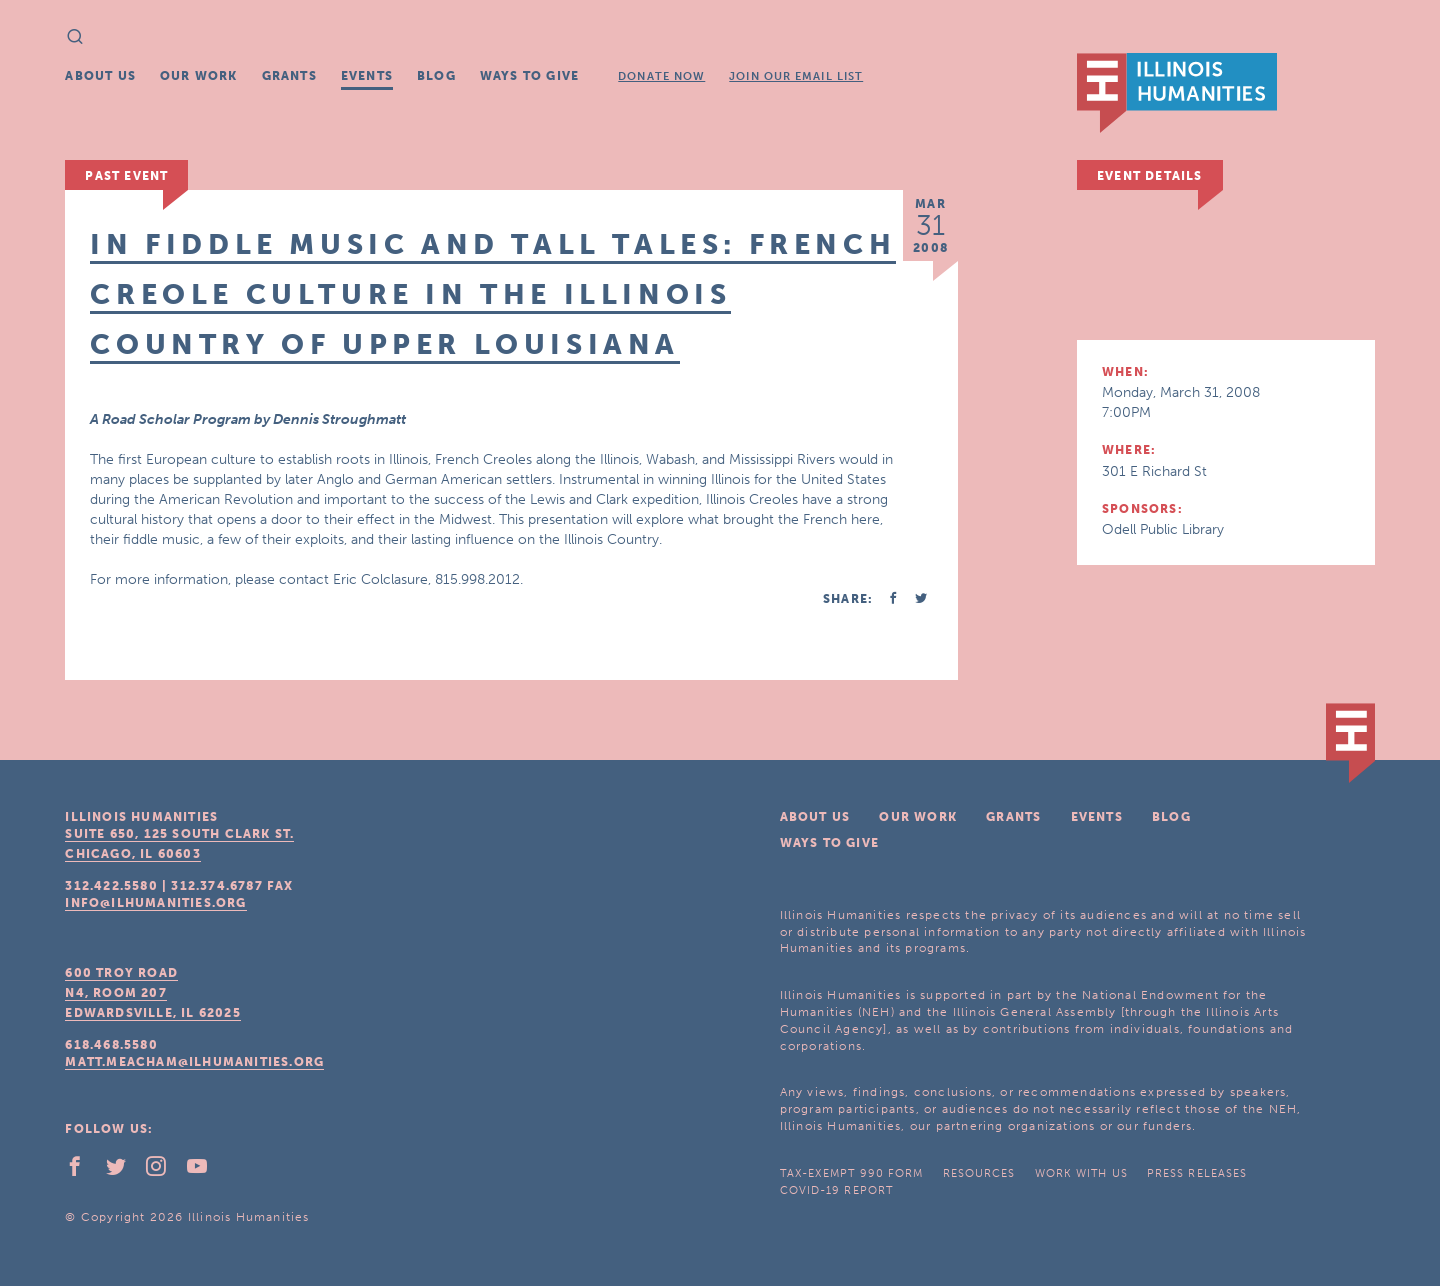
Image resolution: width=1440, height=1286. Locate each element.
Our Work (199, 76)
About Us (100, 76)
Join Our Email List (796, 76)
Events (367, 76)
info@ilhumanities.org (155, 903)
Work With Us (1081, 1173)
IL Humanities (1177, 93)
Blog (436, 76)
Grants (289, 76)
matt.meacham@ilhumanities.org (194, 1062)
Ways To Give (529, 76)
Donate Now (661, 76)
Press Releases (1197, 1173)
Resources (979, 1173)
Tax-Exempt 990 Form (852, 1173)
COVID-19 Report (837, 1190)
